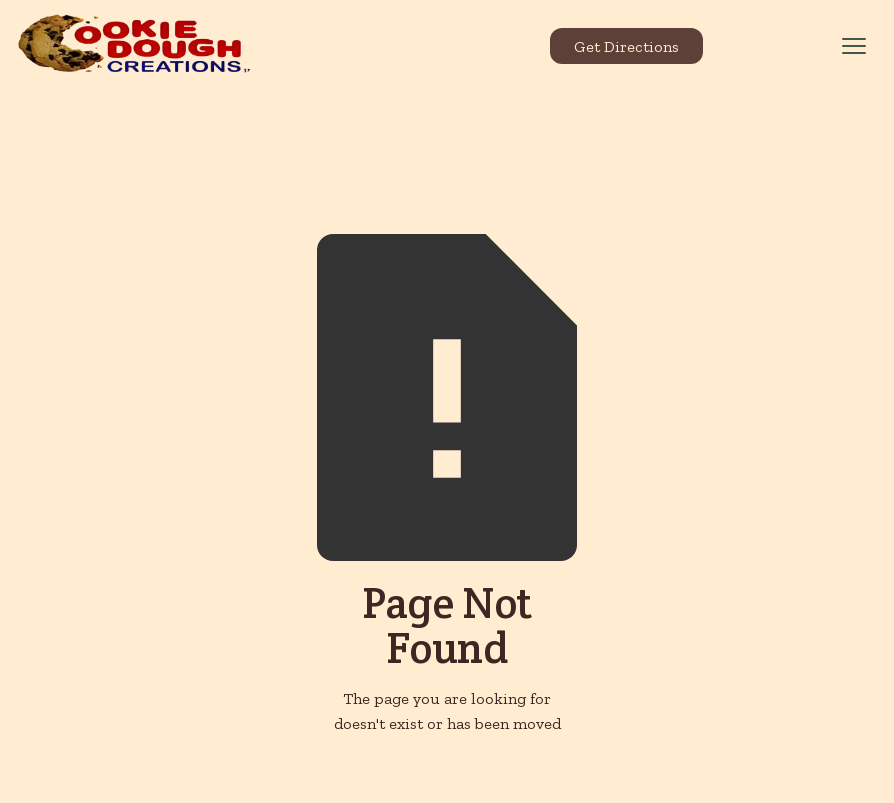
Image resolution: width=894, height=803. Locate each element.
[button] (854, 46)
